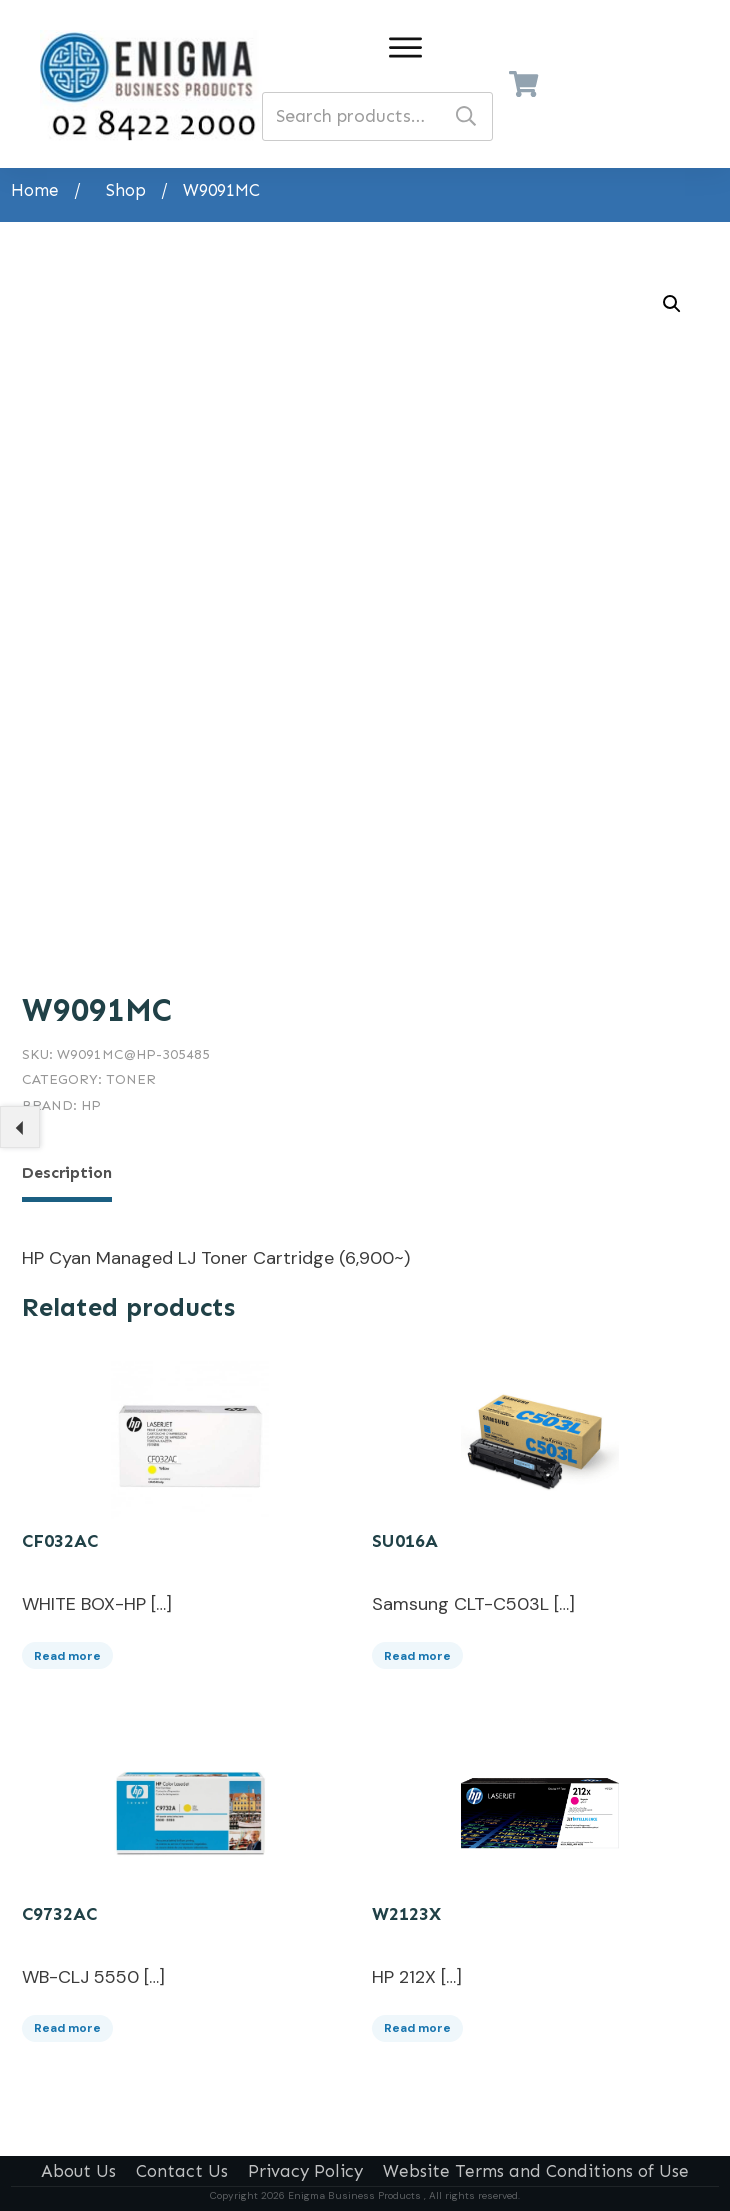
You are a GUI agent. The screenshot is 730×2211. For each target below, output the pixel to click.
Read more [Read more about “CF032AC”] (67, 1651)
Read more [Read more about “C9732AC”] (67, 2024)
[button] (672, 304)
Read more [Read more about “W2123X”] (417, 2024)
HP (91, 1105)
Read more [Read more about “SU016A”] (417, 1651)
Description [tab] (67, 1172)
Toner (131, 1079)
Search (466, 116)
